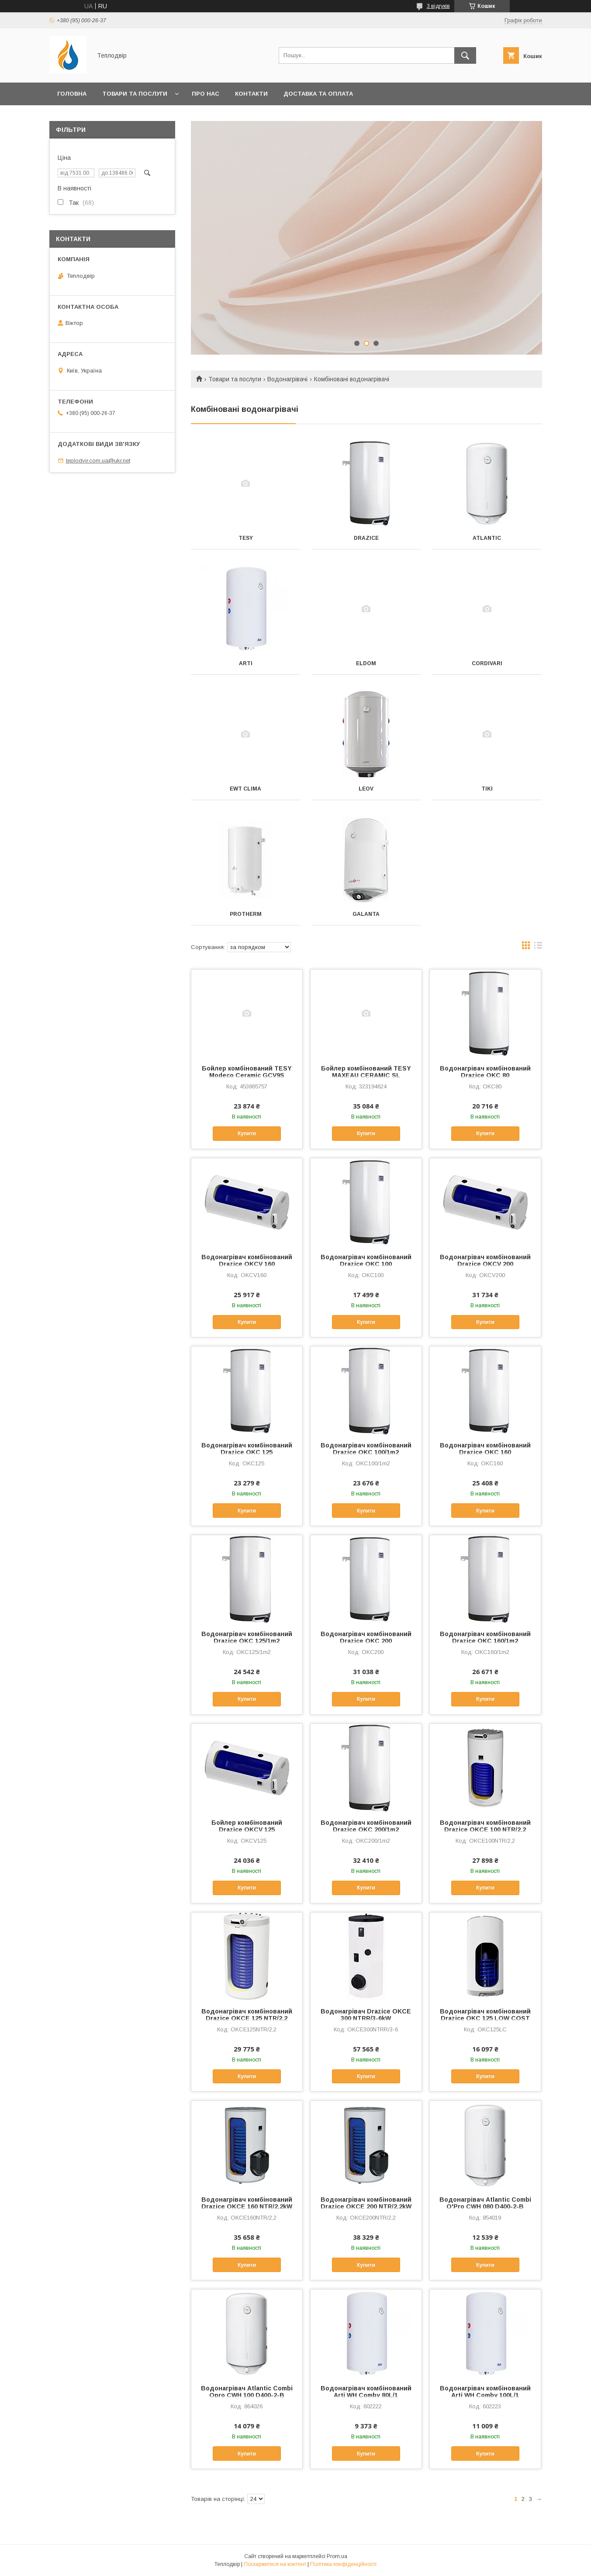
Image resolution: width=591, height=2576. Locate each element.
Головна (71, 93)
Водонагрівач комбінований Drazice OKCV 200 (485, 1260)
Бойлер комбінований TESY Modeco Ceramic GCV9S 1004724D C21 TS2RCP (247, 1075)
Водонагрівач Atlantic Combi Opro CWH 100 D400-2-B (247, 2392)
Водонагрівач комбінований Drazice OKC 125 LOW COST (485, 2015)
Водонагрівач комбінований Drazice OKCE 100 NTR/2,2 (485, 1826)
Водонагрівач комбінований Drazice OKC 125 (246, 1449)
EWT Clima (245, 789)
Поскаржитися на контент (275, 2564)
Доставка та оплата (318, 93)
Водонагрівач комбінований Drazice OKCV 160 (246, 1260)
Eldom (366, 663)
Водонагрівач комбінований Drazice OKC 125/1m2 (246, 1637)
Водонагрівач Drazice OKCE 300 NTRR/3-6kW (366, 2015)
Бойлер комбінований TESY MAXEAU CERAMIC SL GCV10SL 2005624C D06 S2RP (366, 1075)
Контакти (251, 93)
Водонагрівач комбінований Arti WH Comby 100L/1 (485, 2392)
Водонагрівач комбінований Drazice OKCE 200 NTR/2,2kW (366, 2203)
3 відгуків (438, 6)
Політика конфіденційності (343, 2564)
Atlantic (487, 538)
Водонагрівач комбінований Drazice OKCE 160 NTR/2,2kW (246, 2203)
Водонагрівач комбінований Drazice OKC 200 (366, 1637)
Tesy (245, 538)
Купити (247, 1133)
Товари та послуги (134, 93)
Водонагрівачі (287, 379)
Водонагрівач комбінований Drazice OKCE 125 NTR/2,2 (246, 2015)
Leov (366, 789)
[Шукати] (465, 55)
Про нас (205, 93)
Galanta (366, 914)
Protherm (246, 914)
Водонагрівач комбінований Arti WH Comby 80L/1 (366, 2392)
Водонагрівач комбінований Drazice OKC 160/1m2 (485, 1637)
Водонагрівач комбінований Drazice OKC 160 (485, 1449)
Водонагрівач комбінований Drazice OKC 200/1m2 (366, 1826)
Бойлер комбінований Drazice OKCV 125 (246, 1826)
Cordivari (487, 663)
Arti (245, 663)
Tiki (487, 789)
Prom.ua (337, 2556)
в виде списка (538, 947)
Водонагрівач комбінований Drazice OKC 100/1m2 (366, 1449)
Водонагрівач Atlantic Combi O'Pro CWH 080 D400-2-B (485, 2203)
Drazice (366, 538)
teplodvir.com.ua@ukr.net (98, 460)
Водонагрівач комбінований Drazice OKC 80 (485, 1072)
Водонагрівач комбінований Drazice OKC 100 (366, 1260)
